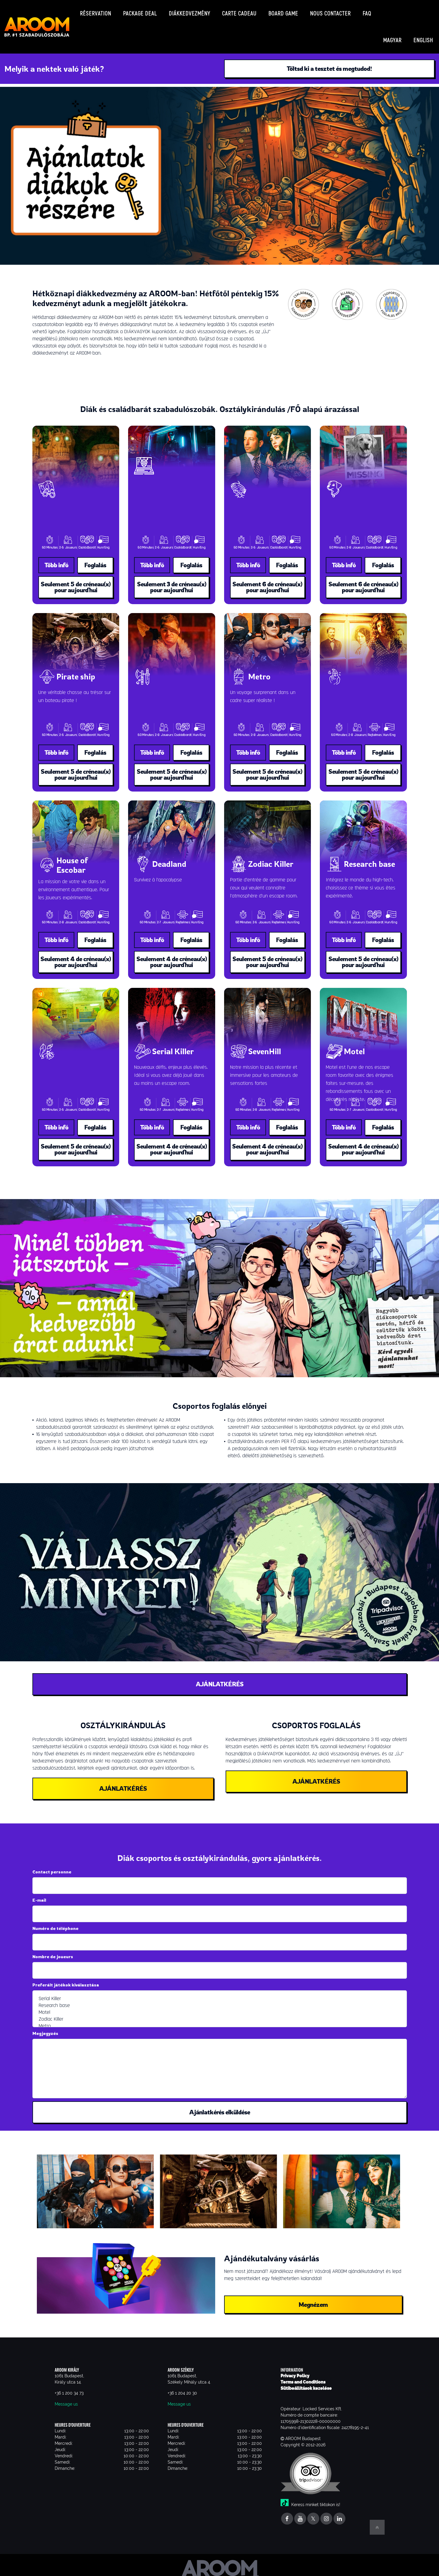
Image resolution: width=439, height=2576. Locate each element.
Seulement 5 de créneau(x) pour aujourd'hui (76, 587)
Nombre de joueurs (52, 1956)
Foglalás (95, 565)
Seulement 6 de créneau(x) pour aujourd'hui (267, 587)
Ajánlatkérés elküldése (219, 2112)
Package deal (140, 13)
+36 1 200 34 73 (69, 2393)
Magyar (392, 26)
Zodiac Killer (220, 2019)
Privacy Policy (295, 2375)
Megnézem (313, 2304)
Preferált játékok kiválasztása (65, 1984)
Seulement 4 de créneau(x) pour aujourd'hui (75, 962)
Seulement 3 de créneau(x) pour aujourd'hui (171, 587)
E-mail (39, 1900)
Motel (220, 2012)
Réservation (95, 13)
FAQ (367, 13)
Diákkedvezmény (189, 13)
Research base (220, 2005)
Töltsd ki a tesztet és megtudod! (329, 68)
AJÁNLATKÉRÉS (219, 1684)
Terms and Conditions (303, 2382)
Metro (220, 2025)
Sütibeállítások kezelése (306, 2388)
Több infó (56, 565)
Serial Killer (220, 1998)
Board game (283, 13)
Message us (66, 2404)
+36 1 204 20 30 (182, 2393)
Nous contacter (330, 13)
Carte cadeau (239, 13)
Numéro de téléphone (55, 1928)
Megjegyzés (45, 2033)
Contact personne (51, 1871)
